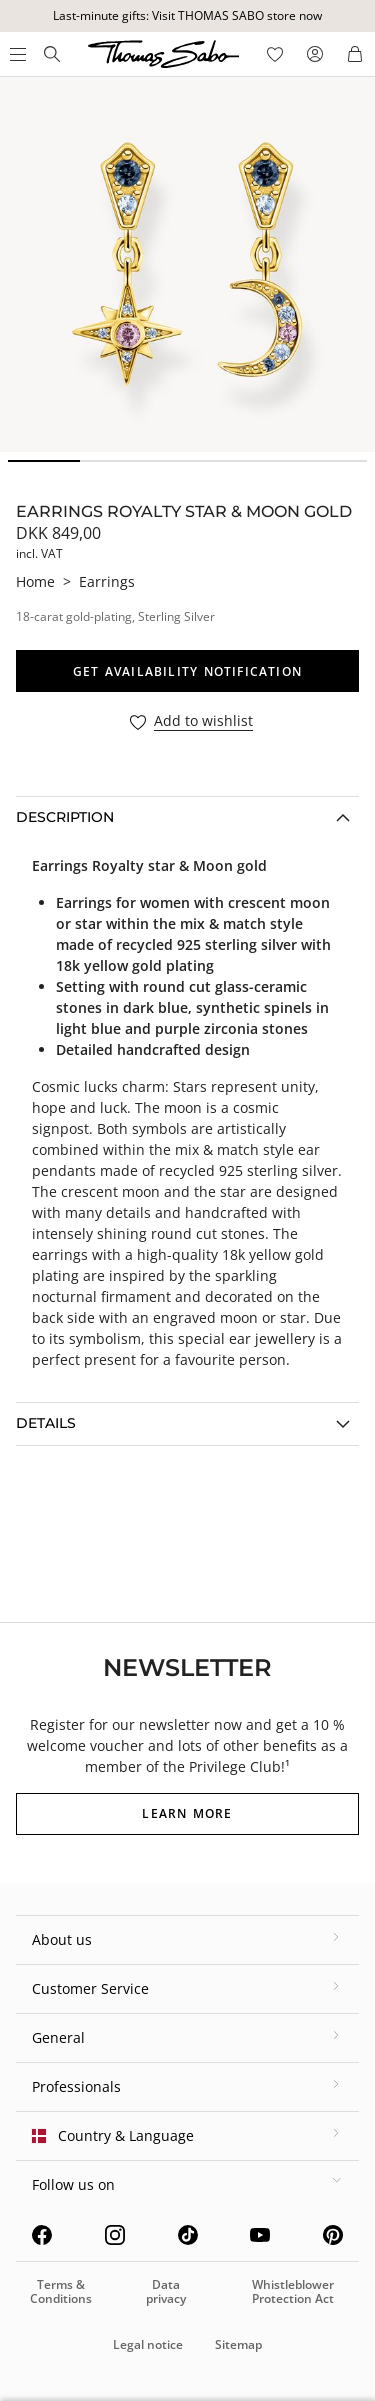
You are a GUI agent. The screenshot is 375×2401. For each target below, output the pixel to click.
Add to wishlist (203, 721)
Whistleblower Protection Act (293, 2291)
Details (46, 1423)
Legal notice (148, 2344)
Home (35, 581)
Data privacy (166, 2291)
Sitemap (238, 2344)
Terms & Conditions (61, 2291)
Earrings (107, 581)
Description (65, 817)
